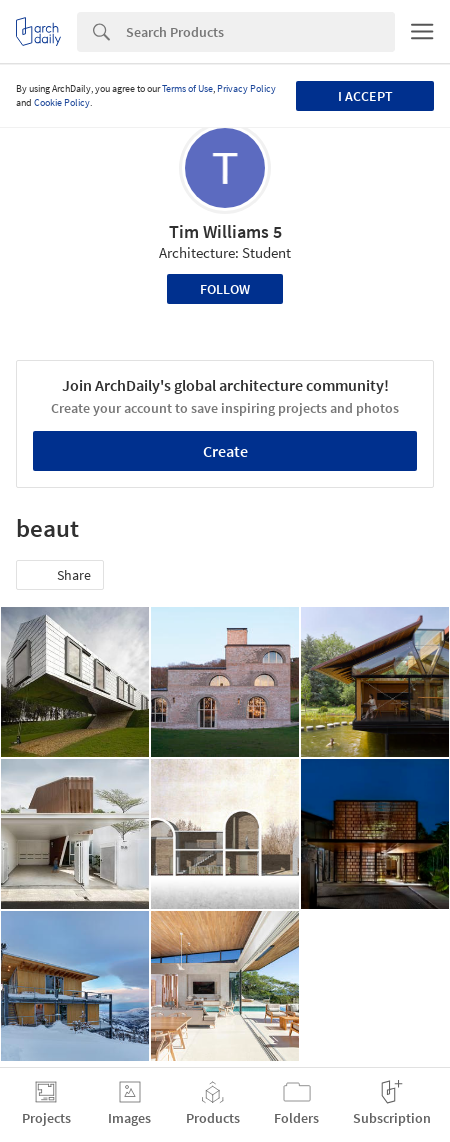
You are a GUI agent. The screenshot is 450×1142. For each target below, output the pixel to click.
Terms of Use (187, 88)
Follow (225, 289)
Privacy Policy (246, 88)
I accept (365, 96)
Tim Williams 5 (225, 231)
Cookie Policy (62, 102)
